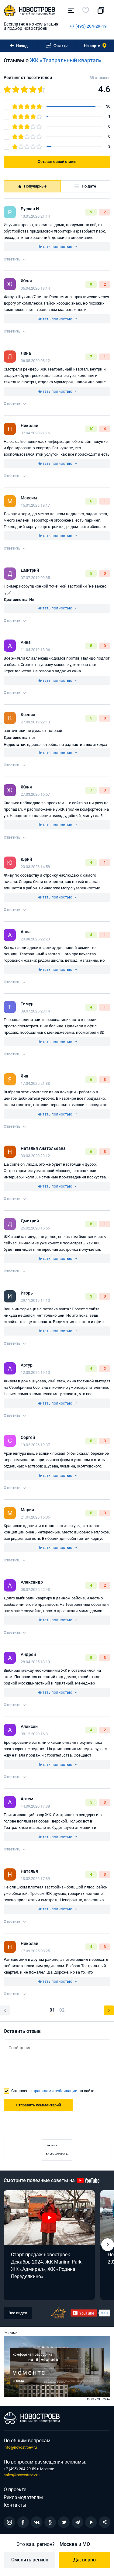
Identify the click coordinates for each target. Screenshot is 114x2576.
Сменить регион (29, 2560)
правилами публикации (55, 2090)
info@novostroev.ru (20, 2447)
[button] (107, 2244)
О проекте (15, 2489)
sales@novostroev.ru (22, 2475)
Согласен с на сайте (52, 2090)
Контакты (15, 2505)
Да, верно (84, 2560)
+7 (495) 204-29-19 (88, 26)
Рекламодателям (23, 2497)
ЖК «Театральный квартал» (66, 60)
